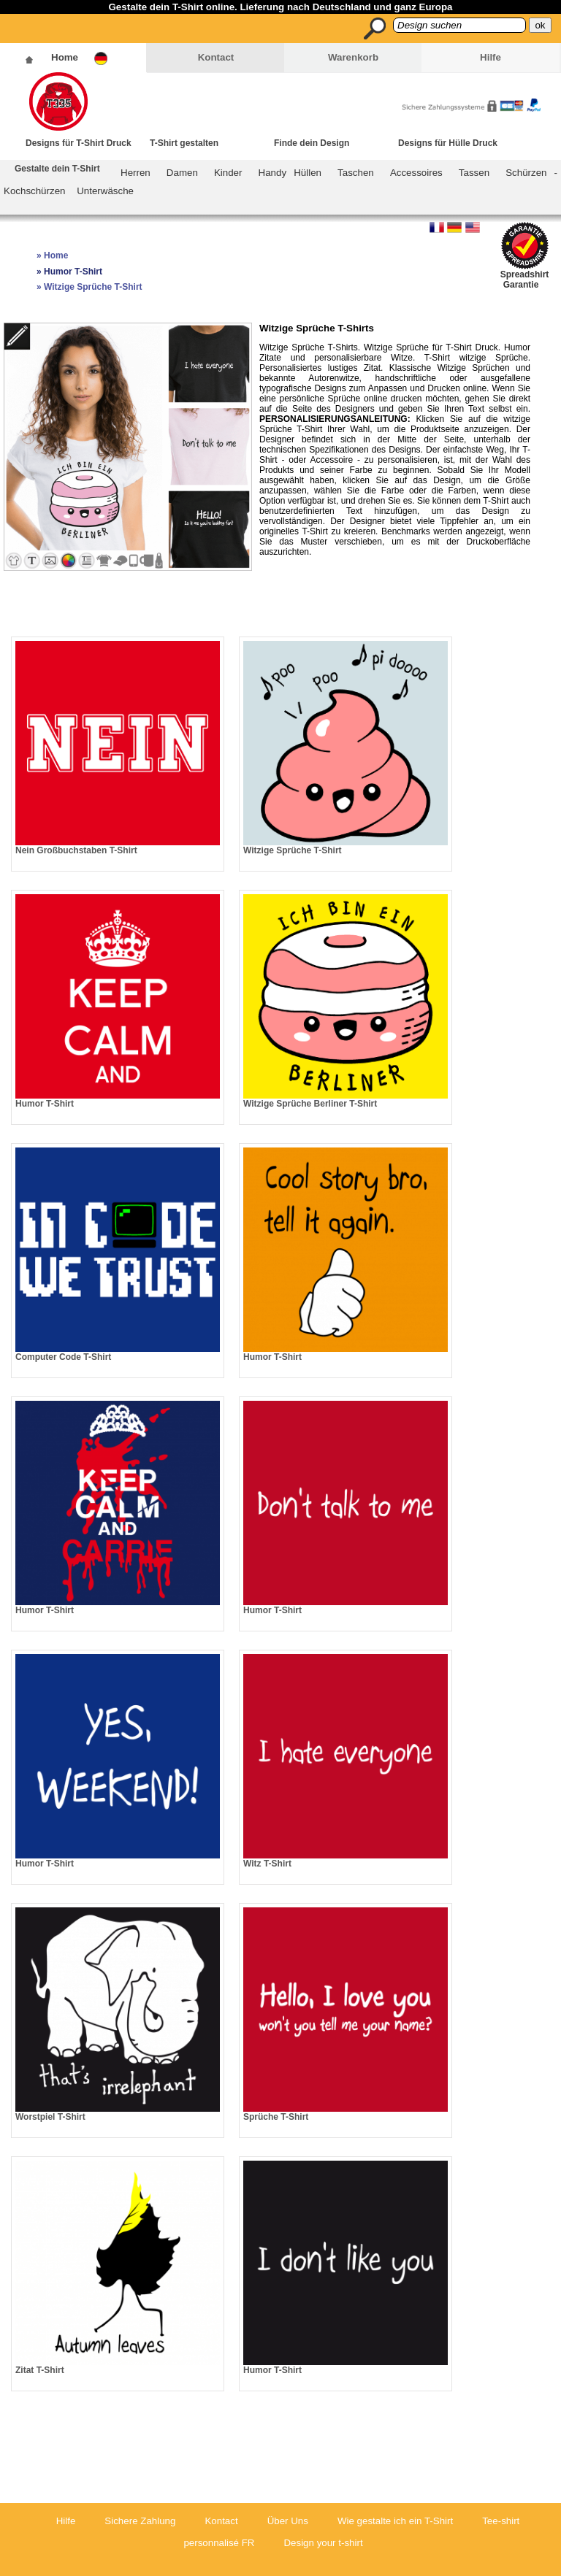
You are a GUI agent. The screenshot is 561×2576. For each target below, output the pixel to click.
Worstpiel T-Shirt (50, 2117)
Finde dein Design (311, 143)
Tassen (474, 172)
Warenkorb (353, 57)
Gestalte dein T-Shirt (57, 169)
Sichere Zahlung (139, 2520)
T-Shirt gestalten (184, 143)
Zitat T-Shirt (39, 2370)
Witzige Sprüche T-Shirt (292, 850)
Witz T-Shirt (267, 1863)
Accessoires (416, 172)
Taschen (355, 172)
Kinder (228, 172)
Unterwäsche (105, 190)
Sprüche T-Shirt (275, 2117)
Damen (182, 172)
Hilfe (490, 57)
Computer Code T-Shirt (63, 1357)
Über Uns (287, 2520)
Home (64, 57)
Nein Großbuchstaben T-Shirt (76, 850)
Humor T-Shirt (44, 1104)
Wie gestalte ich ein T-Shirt (395, 2520)
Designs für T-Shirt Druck (78, 143)
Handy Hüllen (290, 172)
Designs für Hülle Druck (447, 143)
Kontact (216, 57)
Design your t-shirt (322, 2542)
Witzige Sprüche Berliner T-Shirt (310, 1104)
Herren (135, 172)
